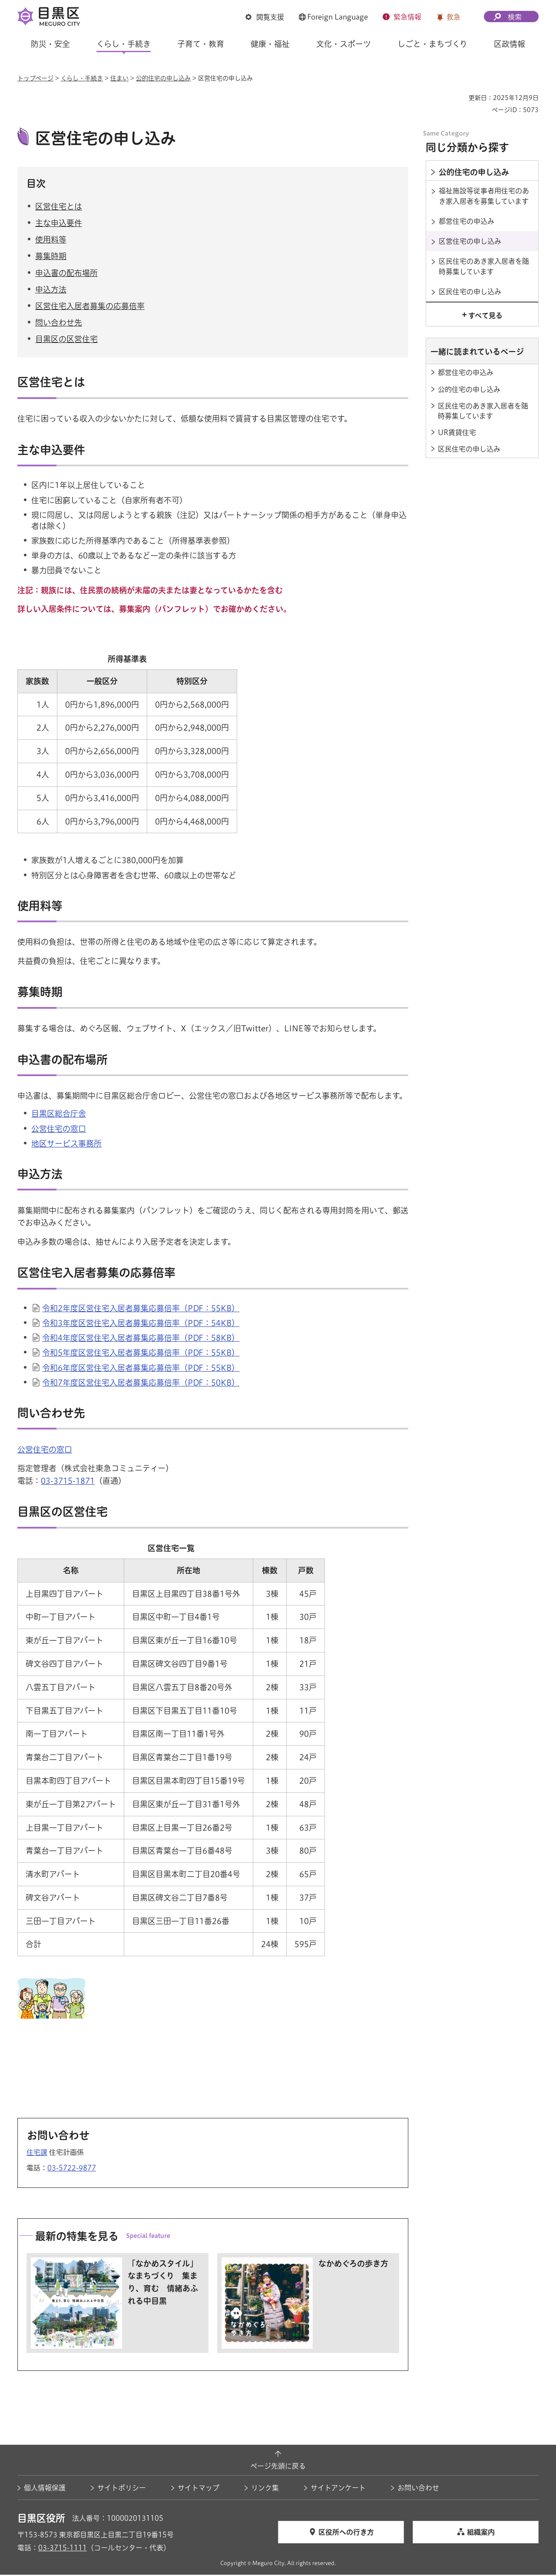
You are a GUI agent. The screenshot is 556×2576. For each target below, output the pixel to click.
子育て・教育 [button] (200, 44)
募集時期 (50, 257)
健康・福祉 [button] (270, 44)
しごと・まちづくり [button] (432, 44)
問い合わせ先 (58, 324)
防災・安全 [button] (50, 44)
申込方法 (50, 290)
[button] (265, 17)
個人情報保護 (45, 2489)
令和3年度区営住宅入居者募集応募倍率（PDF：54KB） (140, 1324)
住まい (119, 78)
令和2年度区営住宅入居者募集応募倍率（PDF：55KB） (140, 1309)
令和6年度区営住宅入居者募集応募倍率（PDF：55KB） (140, 1369)
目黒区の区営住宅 (66, 340)
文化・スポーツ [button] (343, 44)
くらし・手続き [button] (123, 44)
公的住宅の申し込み (163, 78)
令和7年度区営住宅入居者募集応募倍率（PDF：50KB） (140, 1383)
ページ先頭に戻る (278, 2466)
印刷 (458, 97)
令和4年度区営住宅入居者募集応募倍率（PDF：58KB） (140, 1339)
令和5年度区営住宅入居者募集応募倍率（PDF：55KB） (140, 1354)
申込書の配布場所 (66, 274)
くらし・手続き (82, 78)
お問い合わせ (418, 2489)
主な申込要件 (58, 224)
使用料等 (50, 241)
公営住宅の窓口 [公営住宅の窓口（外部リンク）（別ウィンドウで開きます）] (58, 1129)
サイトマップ (198, 2489)
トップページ (35, 78)
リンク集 (265, 2489)
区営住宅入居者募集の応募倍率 (90, 307)
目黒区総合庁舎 (58, 1115)
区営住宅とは (58, 207)
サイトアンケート (338, 2489)
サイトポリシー (121, 2489)
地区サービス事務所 (66, 1144)
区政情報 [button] (509, 44)
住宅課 (36, 2153)
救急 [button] (453, 16)
